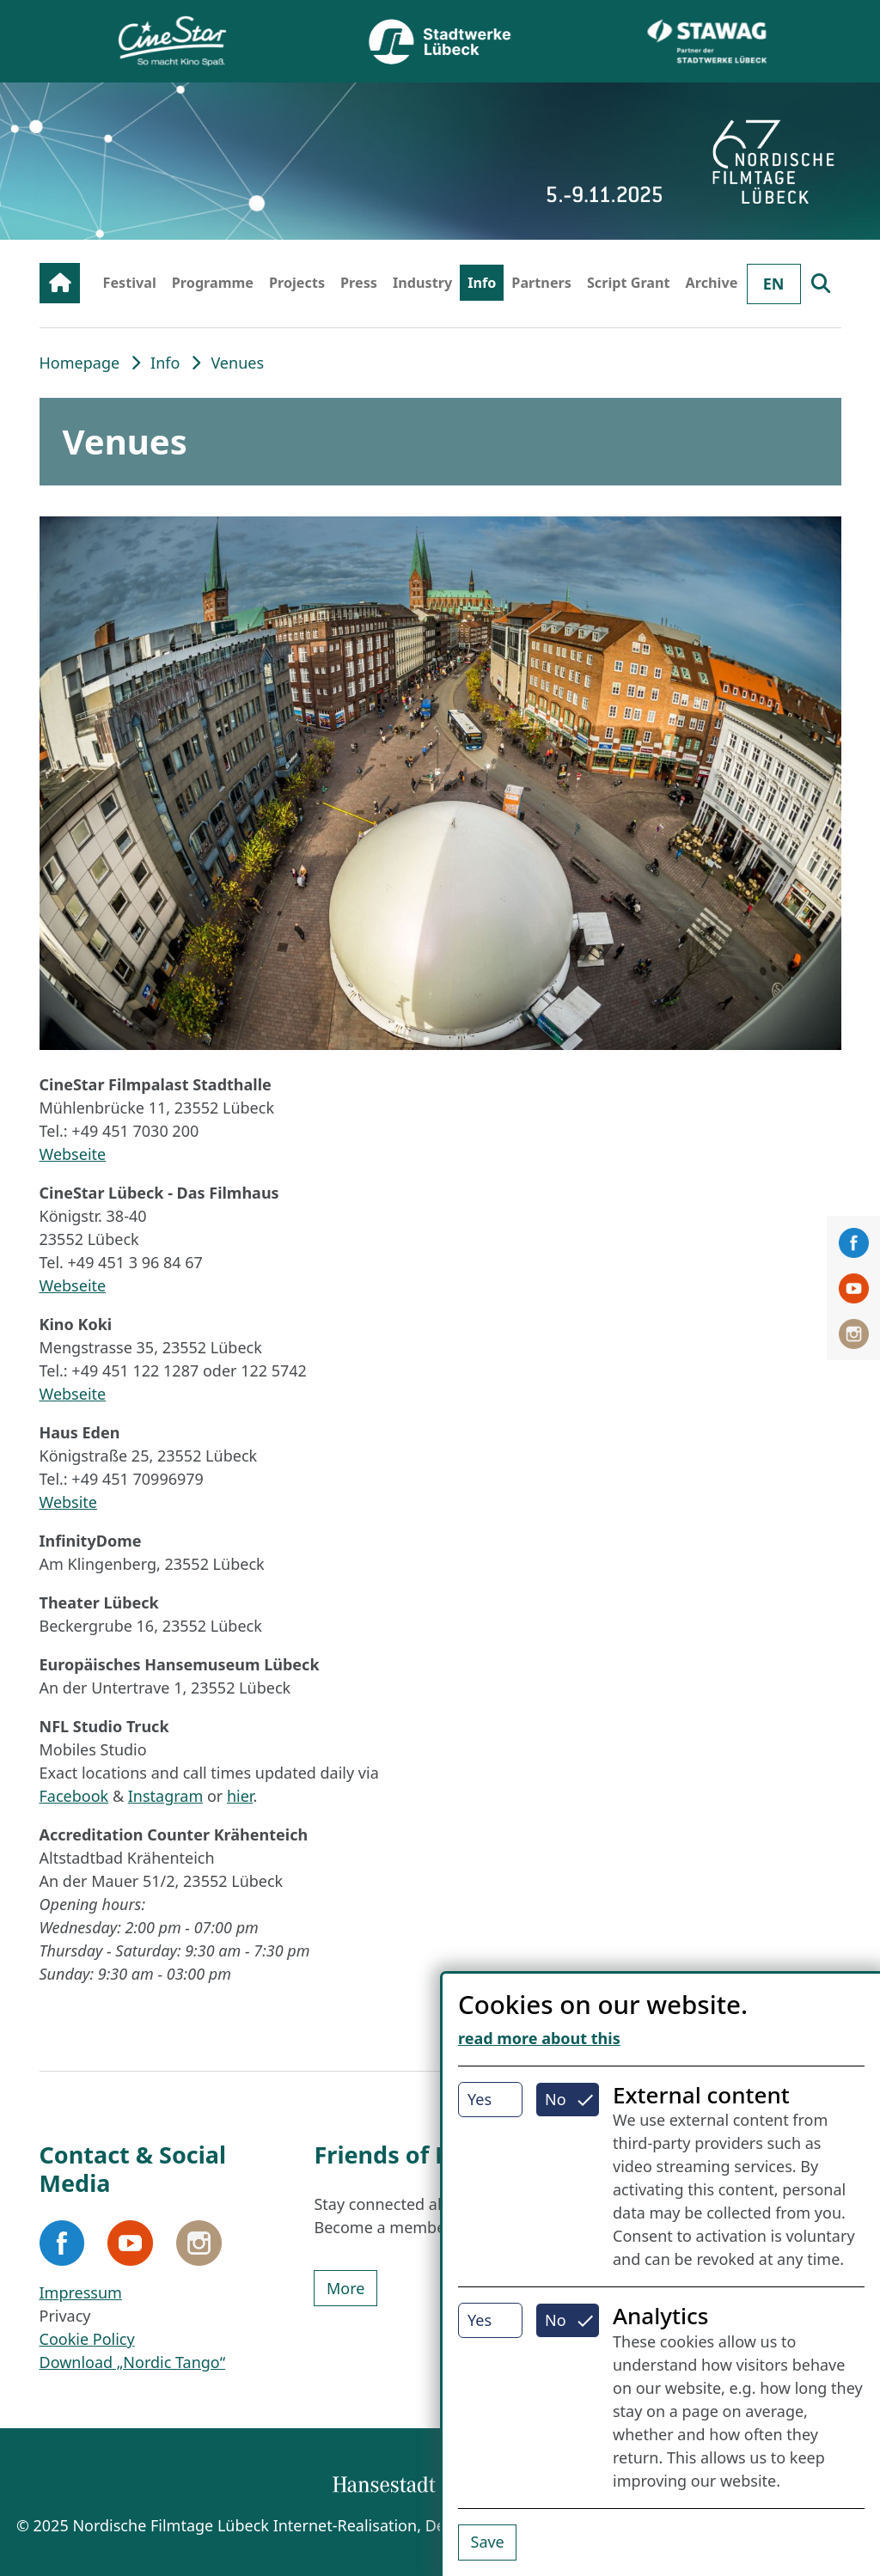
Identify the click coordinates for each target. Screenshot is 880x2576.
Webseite (73, 1154)
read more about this (539, 2038)
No (555, 2099)
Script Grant (628, 282)
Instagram (166, 1795)
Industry (422, 282)
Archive (712, 282)
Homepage (80, 362)
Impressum (81, 2292)
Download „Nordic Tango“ (133, 2362)
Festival (129, 282)
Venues (237, 362)
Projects (297, 282)
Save (487, 2541)
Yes (480, 2099)
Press (358, 282)
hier (240, 1795)
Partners (541, 282)
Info (482, 282)
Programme (213, 282)
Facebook (74, 1795)
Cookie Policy (87, 2339)
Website (69, 1502)
